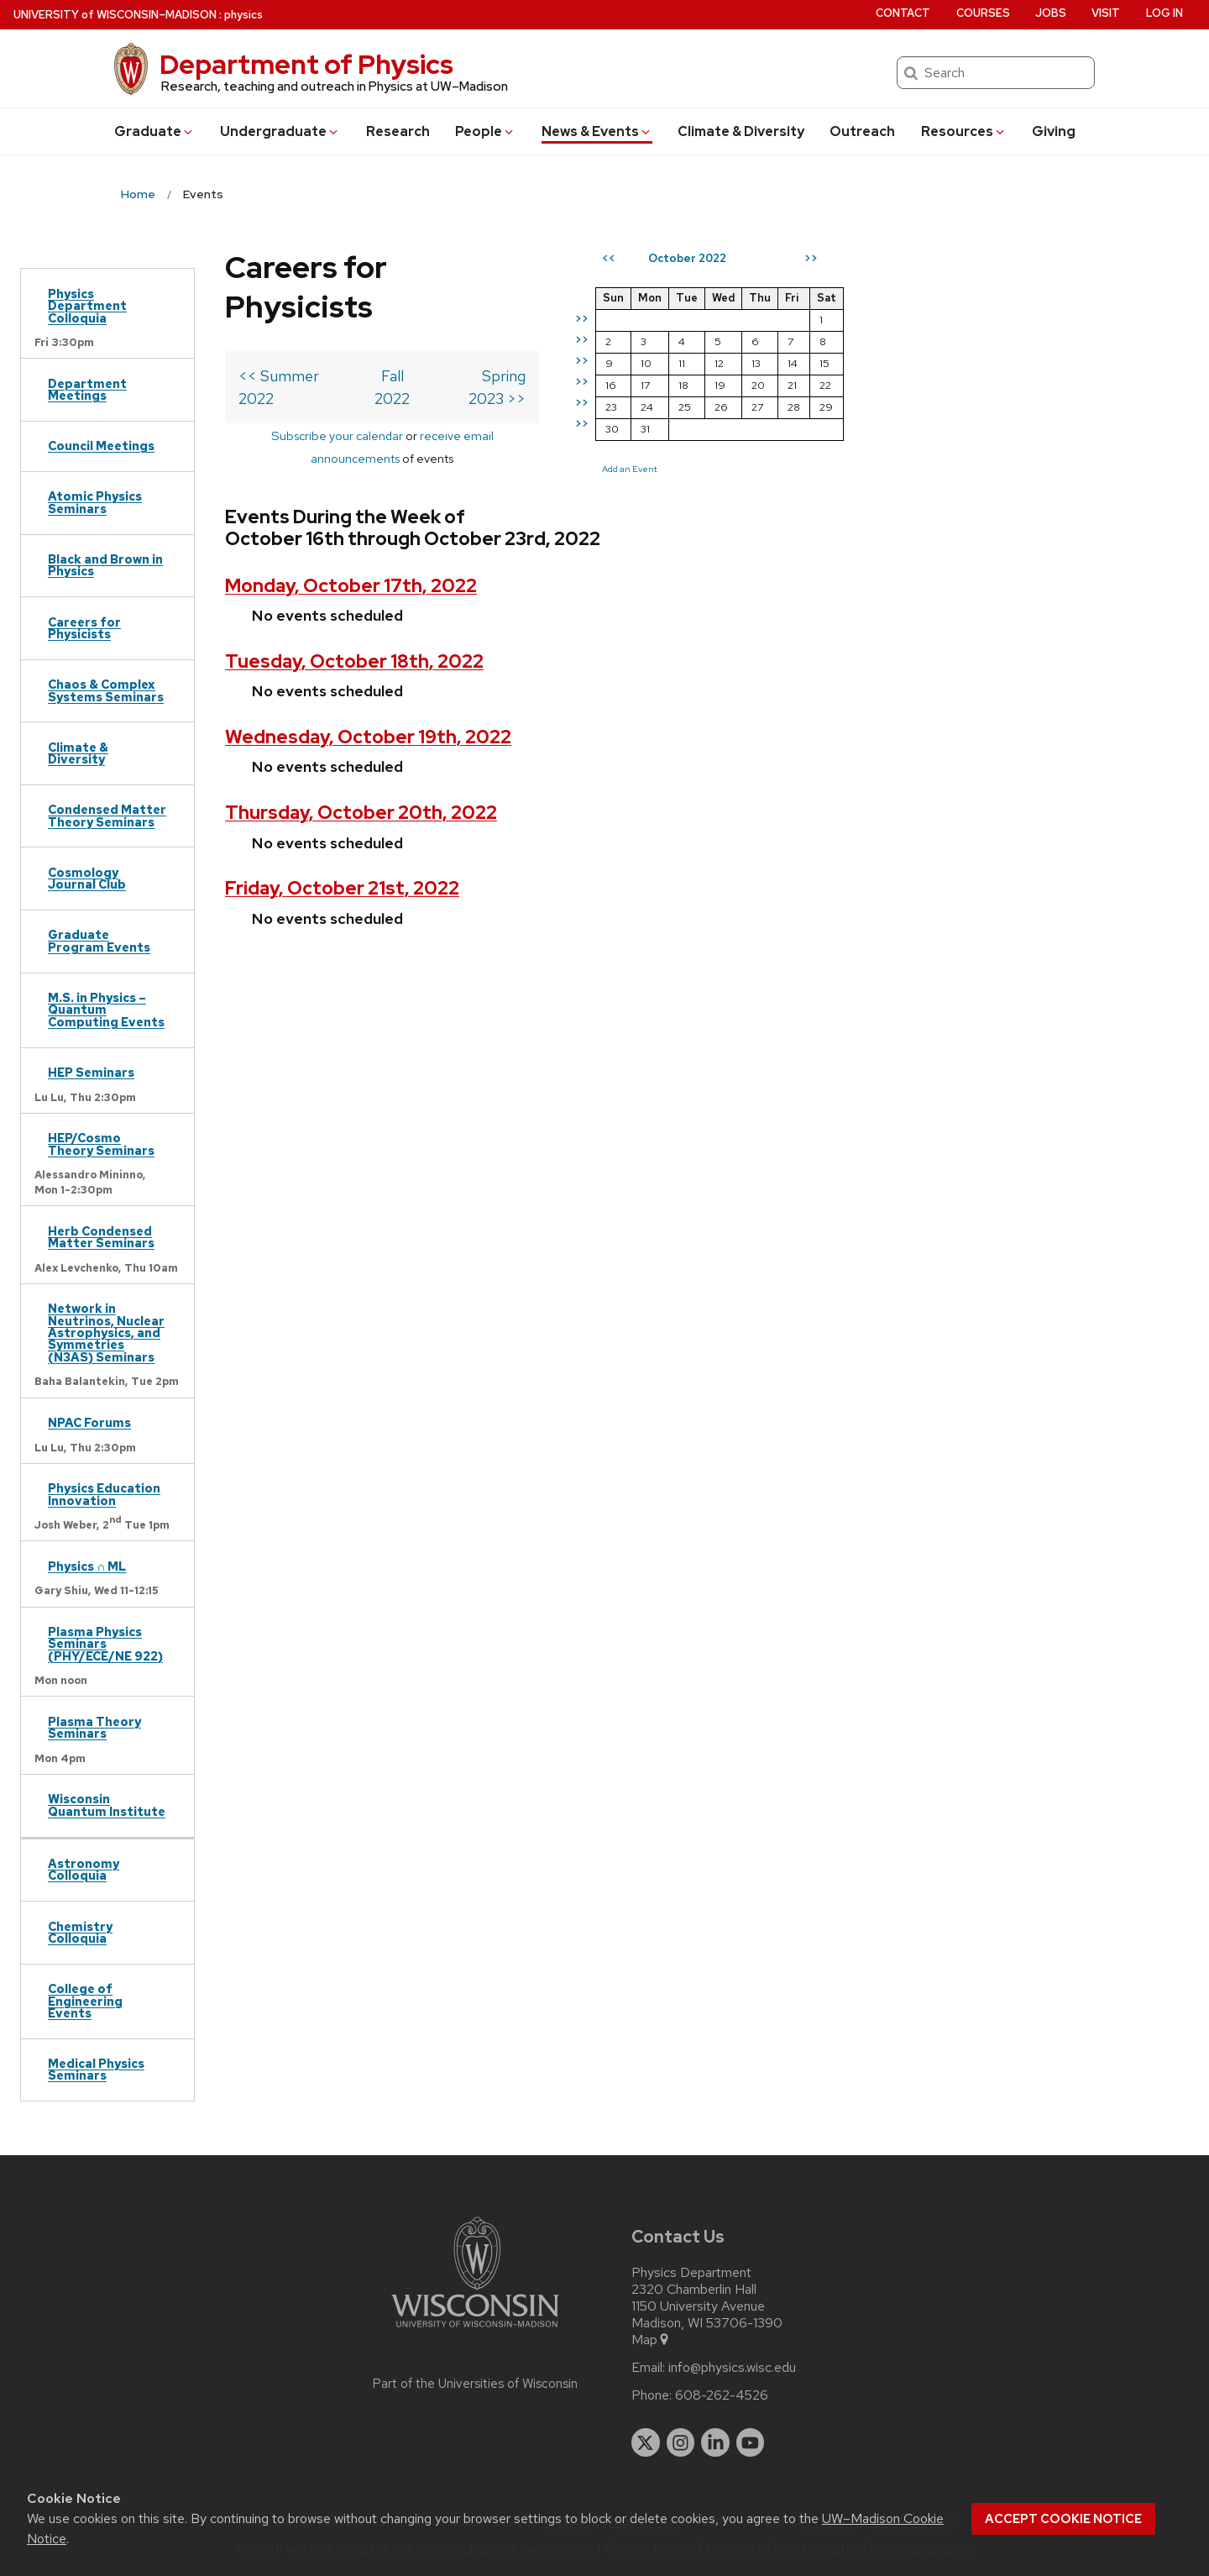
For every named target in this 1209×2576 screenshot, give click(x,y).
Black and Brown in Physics (105, 565)
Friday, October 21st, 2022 (342, 804)
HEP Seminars (91, 1072)
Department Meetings (87, 389)
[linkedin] (715, 2442)
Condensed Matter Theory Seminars (107, 815)
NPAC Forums (89, 1422)
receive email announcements (469, 373)
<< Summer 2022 (298, 336)
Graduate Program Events (99, 940)
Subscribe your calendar (304, 373)
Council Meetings (101, 446)
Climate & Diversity (741, 131)
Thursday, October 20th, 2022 (361, 728)
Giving (1054, 131)
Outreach (862, 131)
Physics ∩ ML (87, 1566)
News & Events (597, 131)
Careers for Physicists (84, 628)
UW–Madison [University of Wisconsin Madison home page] (115, 15)
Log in (1164, 13)
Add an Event (710, 469)
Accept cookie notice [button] (1063, 2518)
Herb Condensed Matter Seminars (101, 1237)
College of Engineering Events (85, 2001)
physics (243, 15)
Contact (903, 13)
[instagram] (681, 2442)
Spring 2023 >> (554, 336)
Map (651, 2340)
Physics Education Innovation (104, 1494)
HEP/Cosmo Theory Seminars (101, 1143)
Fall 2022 (430, 336)
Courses (983, 13)
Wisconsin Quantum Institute (106, 1804)
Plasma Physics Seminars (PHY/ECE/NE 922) (105, 1644)
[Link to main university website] (475, 2330)
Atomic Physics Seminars (95, 502)
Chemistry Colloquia (80, 1932)
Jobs (1050, 13)
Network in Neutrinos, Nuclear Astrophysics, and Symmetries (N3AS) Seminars (106, 1332)
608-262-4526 (721, 2395)
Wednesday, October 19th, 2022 (368, 652)
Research (398, 131)
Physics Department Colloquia (87, 306)
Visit (1105, 13)
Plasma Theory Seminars (94, 1727)
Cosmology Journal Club (87, 878)
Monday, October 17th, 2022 (351, 501)
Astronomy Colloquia (83, 1869)
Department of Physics (306, 64)
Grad (154, 131)
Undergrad (280, 131)
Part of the (475, 2383)
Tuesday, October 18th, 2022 (354, 576)
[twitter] (645, 2442)
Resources (964, 131)
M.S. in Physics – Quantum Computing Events (106, 1009)
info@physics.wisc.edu (732, 2367)
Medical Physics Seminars (96, 2069)
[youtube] (750, 2442)
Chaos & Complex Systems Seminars (106, 690)
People (485, 131)
